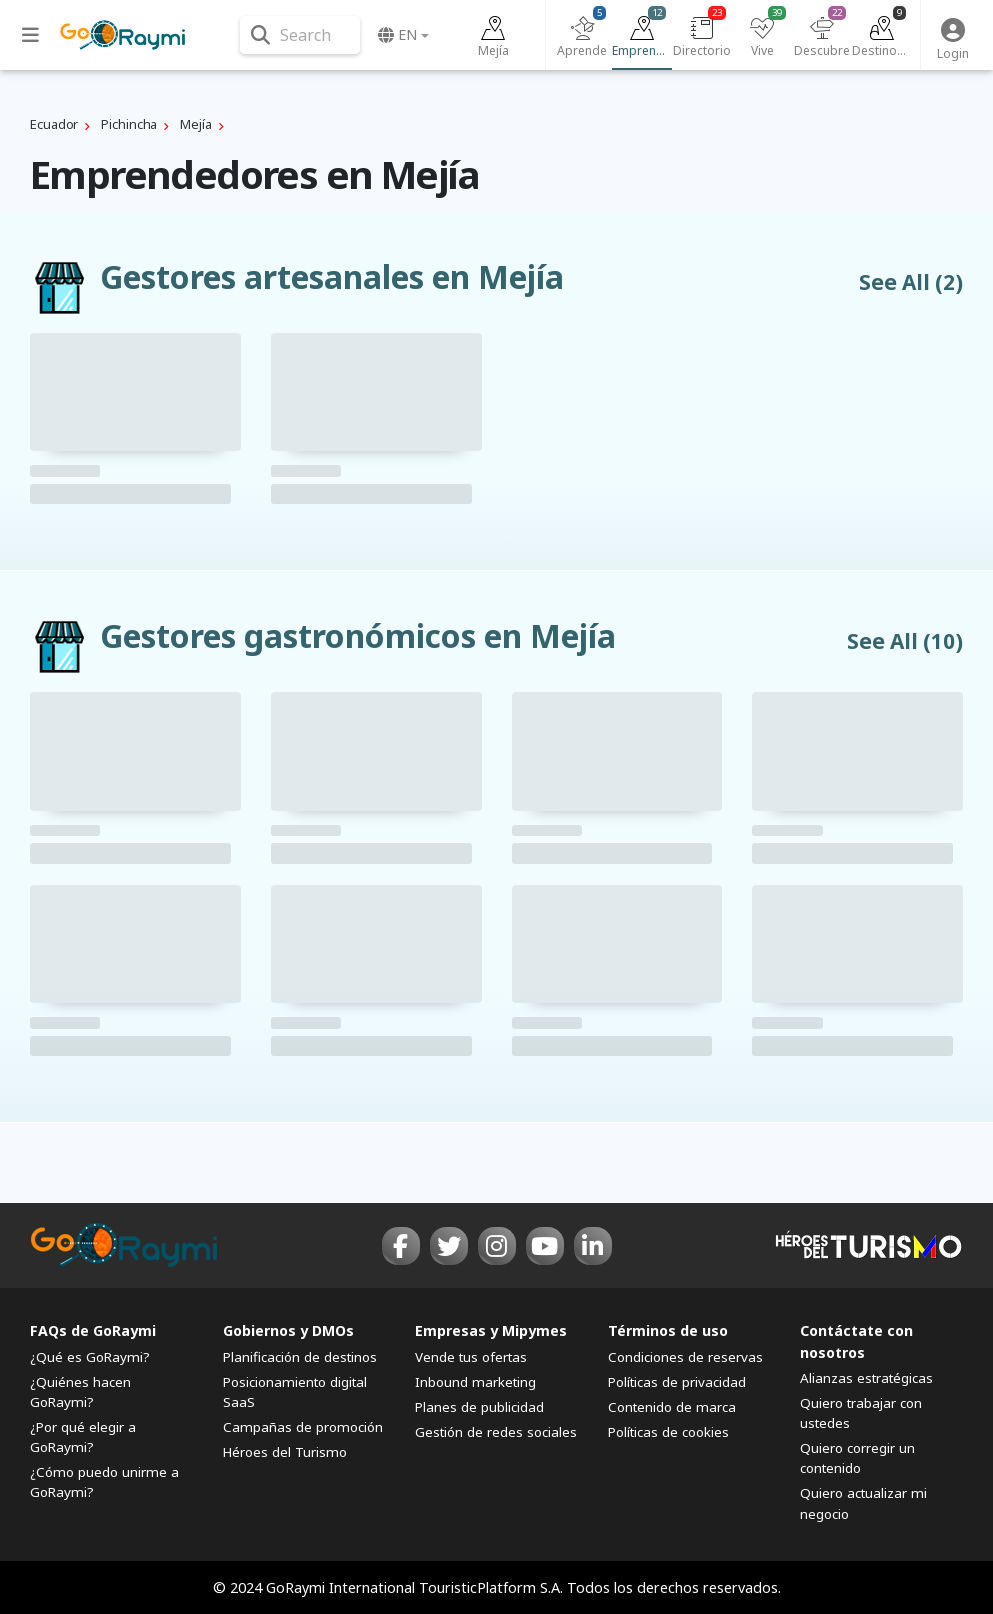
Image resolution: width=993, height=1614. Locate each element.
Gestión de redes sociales (496, 1432)
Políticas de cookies (668, 1432)
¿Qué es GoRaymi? (90, 1357)
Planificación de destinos (300, 1357)
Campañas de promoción (303, 1427)
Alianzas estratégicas (866, 1378)
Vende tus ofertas (471, 1357)
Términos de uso (668, 1330)
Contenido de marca (672, 1407)
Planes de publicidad (479, 1407)
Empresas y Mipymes (491, 1330)
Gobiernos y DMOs (288, 1330)
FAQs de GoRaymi (93, 1330)
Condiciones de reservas (685, 1357)
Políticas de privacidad (677, 1382)
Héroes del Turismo (285, 1452)
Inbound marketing (475, 1382)
